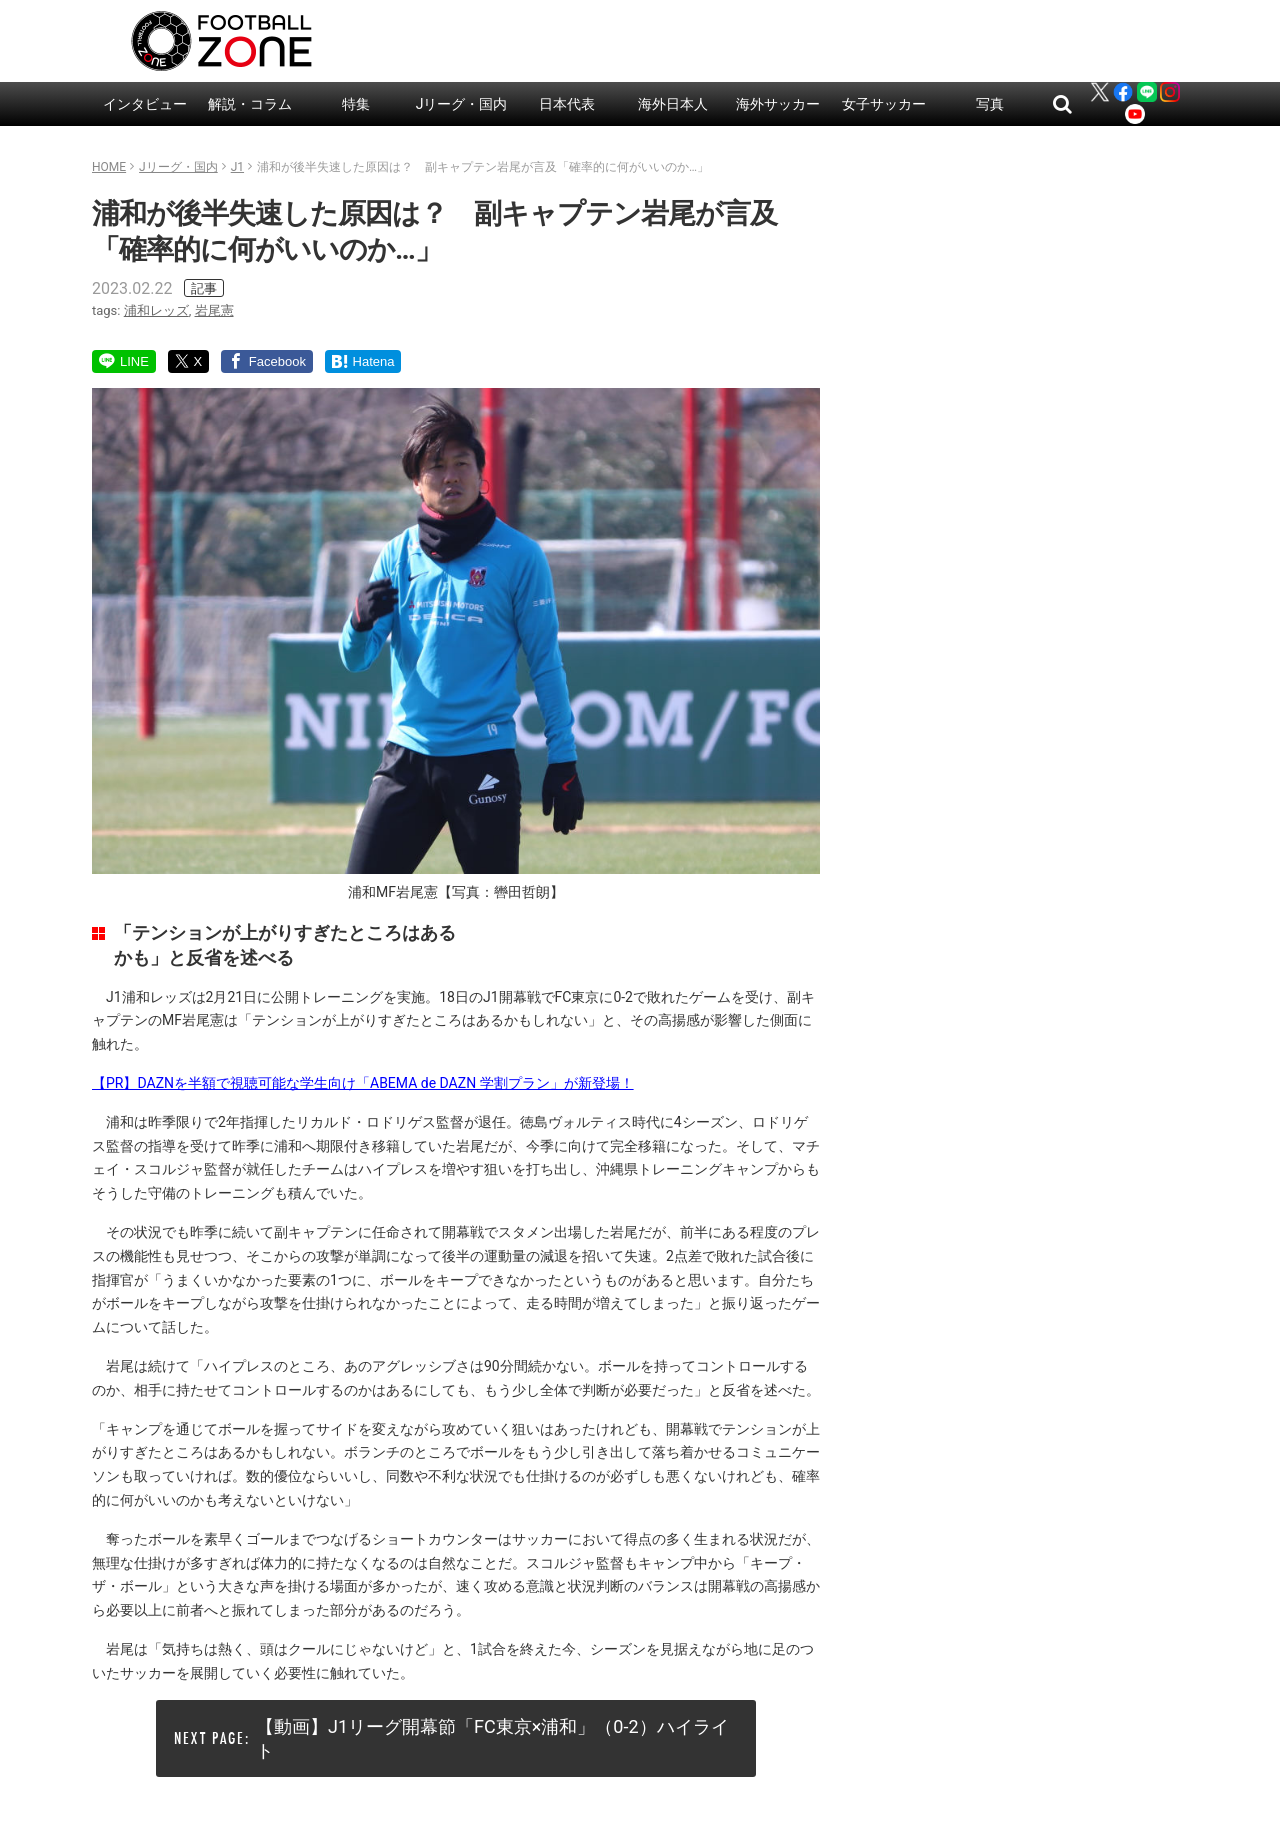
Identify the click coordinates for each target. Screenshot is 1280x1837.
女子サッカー (884, 104)
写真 (990, 104)
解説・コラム (250, 104)
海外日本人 (673, 104)
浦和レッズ (156, 310)
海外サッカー (778, 104)
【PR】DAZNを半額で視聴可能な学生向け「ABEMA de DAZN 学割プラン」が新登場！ (363, 1083)
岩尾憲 (214, 310)
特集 (356, 104)
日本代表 (567, 104)
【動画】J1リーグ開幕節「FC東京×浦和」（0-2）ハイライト (492, 1738)
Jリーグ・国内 (462, 104)
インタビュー (145, 104)
